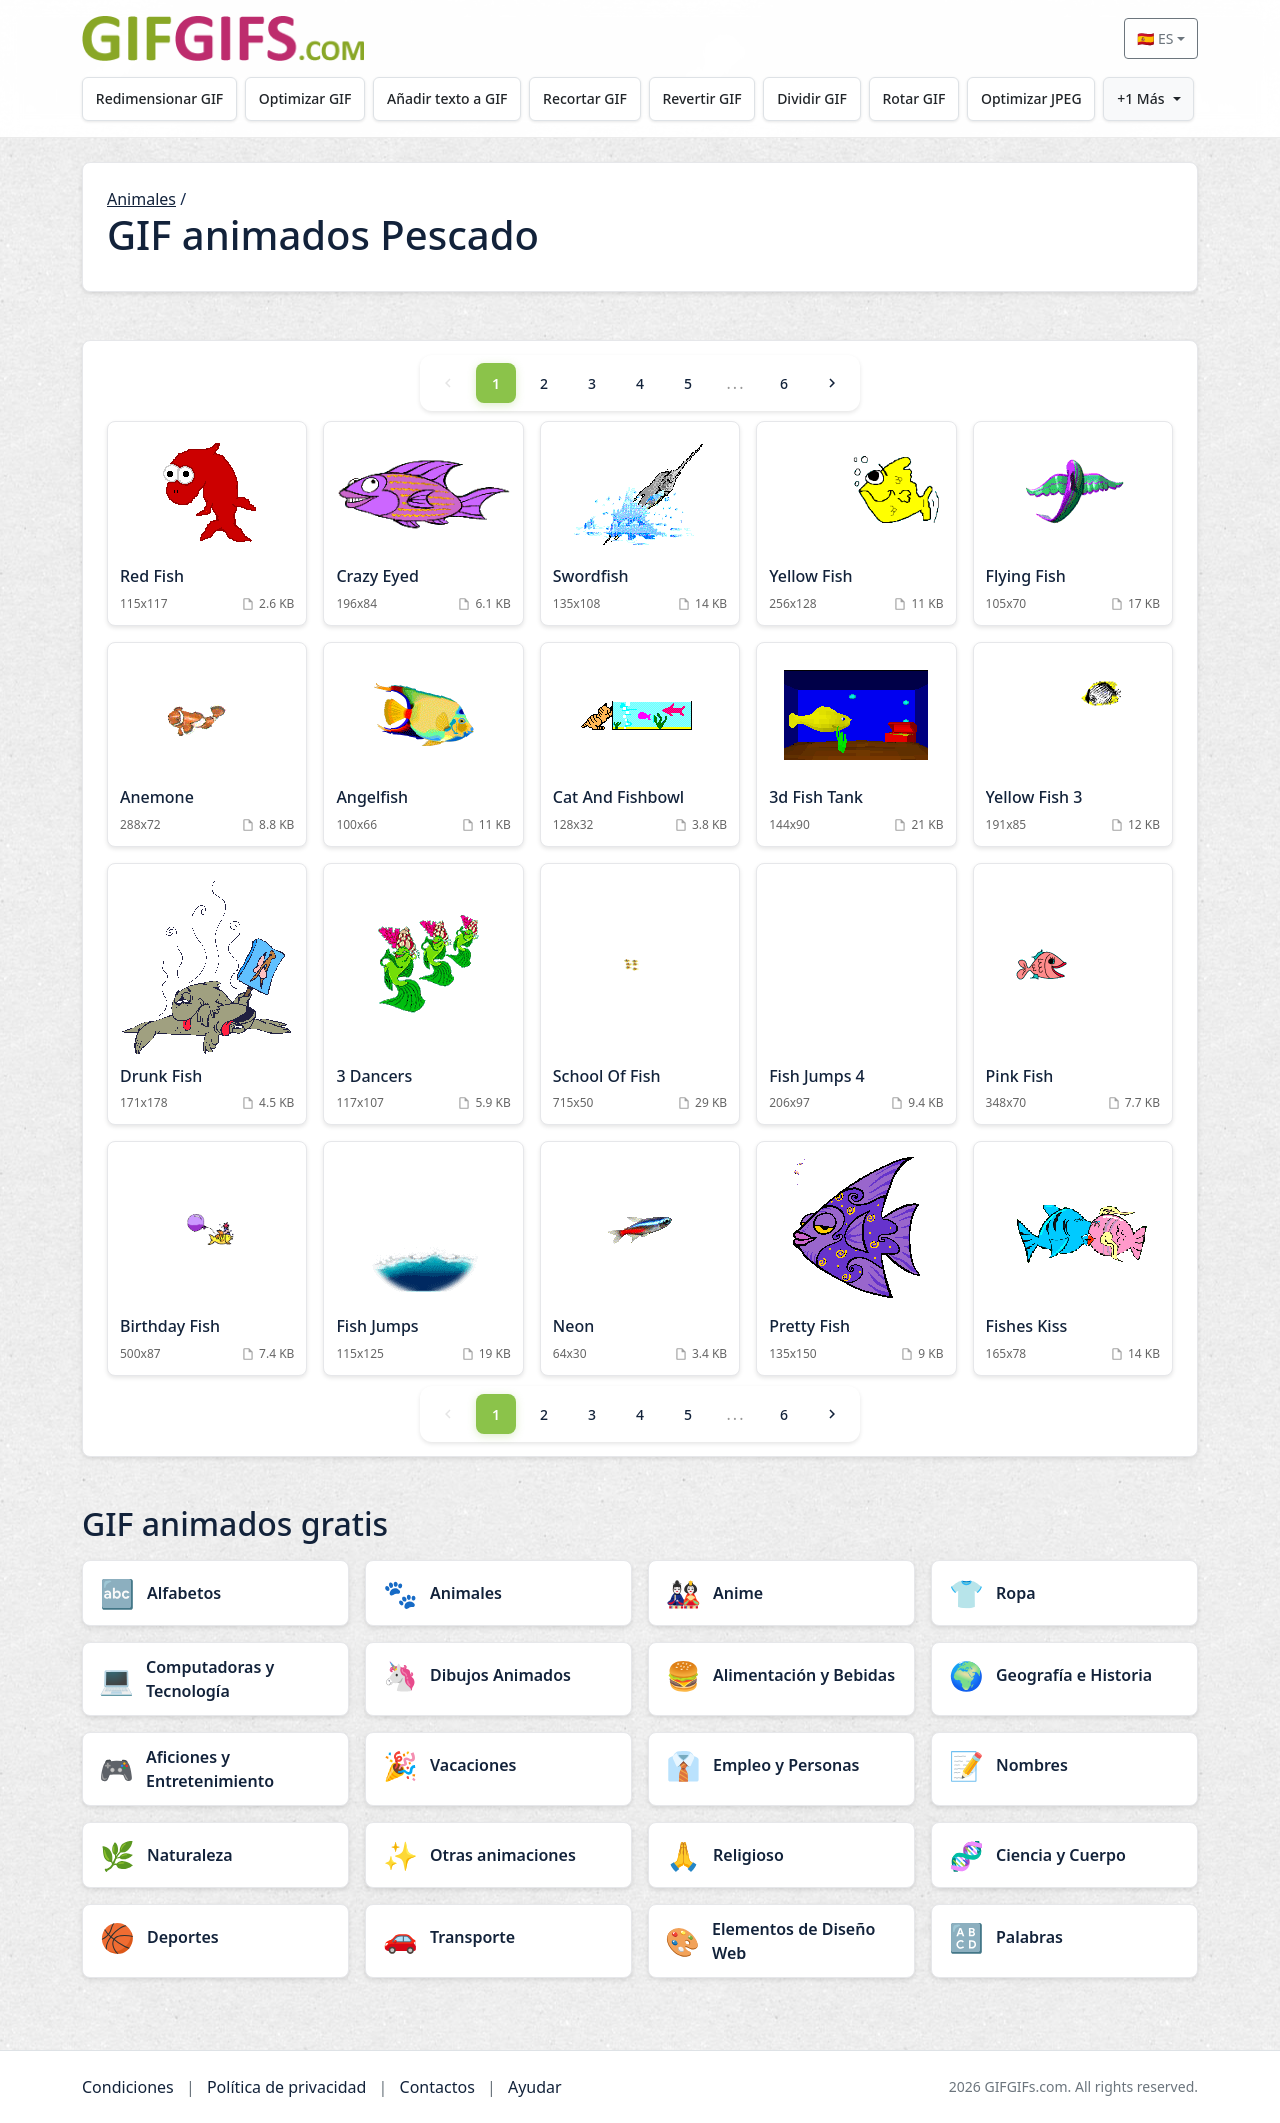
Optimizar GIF (305, 98)
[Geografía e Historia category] (1064, 1675)
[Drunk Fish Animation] (207, 994)
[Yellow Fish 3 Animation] (1073, 744)
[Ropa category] (1064, 1593)
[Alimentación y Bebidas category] (781, 1675)
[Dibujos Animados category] (498, 1675)
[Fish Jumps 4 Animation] (856, 994)
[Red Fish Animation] (207, 523)
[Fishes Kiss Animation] (1073, 1258)
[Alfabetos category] (215, 1593)
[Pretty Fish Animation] (856, 1258)
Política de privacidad (287, 2087)
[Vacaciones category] (498, 1765)
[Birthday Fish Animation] (207, 1258)
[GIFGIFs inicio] (223, 38)
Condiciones (128, 2087)
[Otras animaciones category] (498, 1855)
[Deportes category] (215, 1937)
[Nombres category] (1064, 1765)
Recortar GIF (585, 98)
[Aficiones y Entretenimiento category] (215, 1769)
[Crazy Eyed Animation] (423, 523)
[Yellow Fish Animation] (856, 523)
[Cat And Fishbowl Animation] (640, 744)
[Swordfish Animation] (640, 523)
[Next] (832, 383)
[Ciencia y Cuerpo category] (1064, 1855)
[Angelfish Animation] (423, 744)
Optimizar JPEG (1031, 98)
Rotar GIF (913, 98)
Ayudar (535, 2087)
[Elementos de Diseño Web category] (781, 1941)
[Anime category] (781, 1593)
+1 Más (1140, 98)
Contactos (437, 2087)
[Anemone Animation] (207, 744)
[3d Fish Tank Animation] (856, 744)
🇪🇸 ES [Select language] (1155, 38)
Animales (141, 199)
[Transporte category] (498, 1937)
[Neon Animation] (640, 1258)
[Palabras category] (1064, 1937)
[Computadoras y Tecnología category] (215, 1679)
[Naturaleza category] (215, 1855)
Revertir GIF (701, 98)
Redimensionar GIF (159, 98)
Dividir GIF (812, 98)
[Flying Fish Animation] (1073, 523)
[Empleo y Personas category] (781, 1765)
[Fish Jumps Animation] (423, 1258)
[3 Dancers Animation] (423, 994)
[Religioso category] (781, 1855)
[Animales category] (498, 1593)
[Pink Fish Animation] (1073, 994)
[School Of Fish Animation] (640, 994)
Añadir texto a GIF (447, 98)
